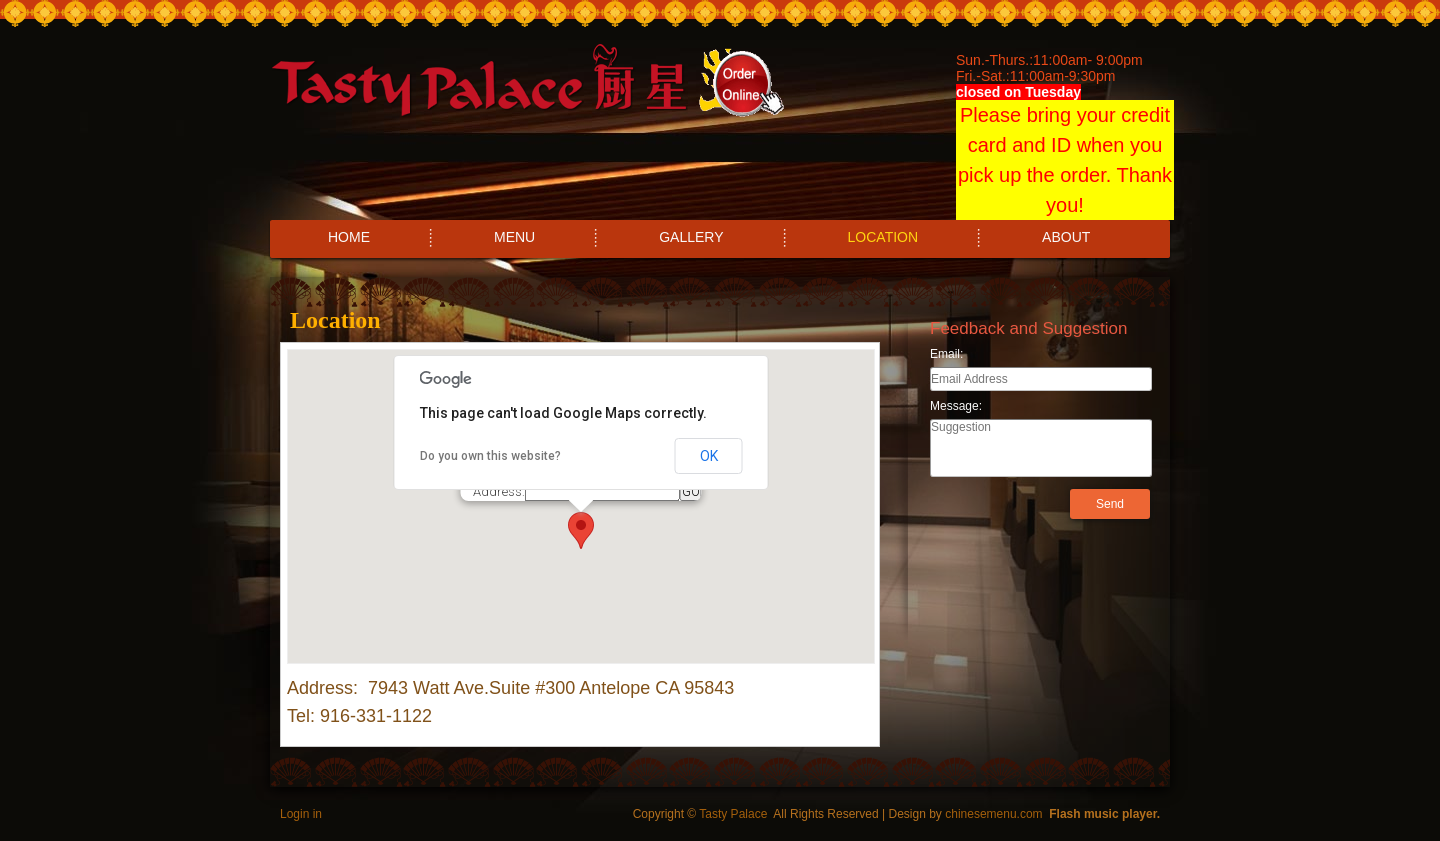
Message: (956, 406)
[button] (581, 530)
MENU (514, 237)
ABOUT (1066, 237)
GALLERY (691, 237)
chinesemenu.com (993, 814)
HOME (349, 237)
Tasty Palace (733, 814)
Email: (946, 354)
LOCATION (883, 237)
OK (709, 456)
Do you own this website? (490, 456)
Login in (301, 814)
